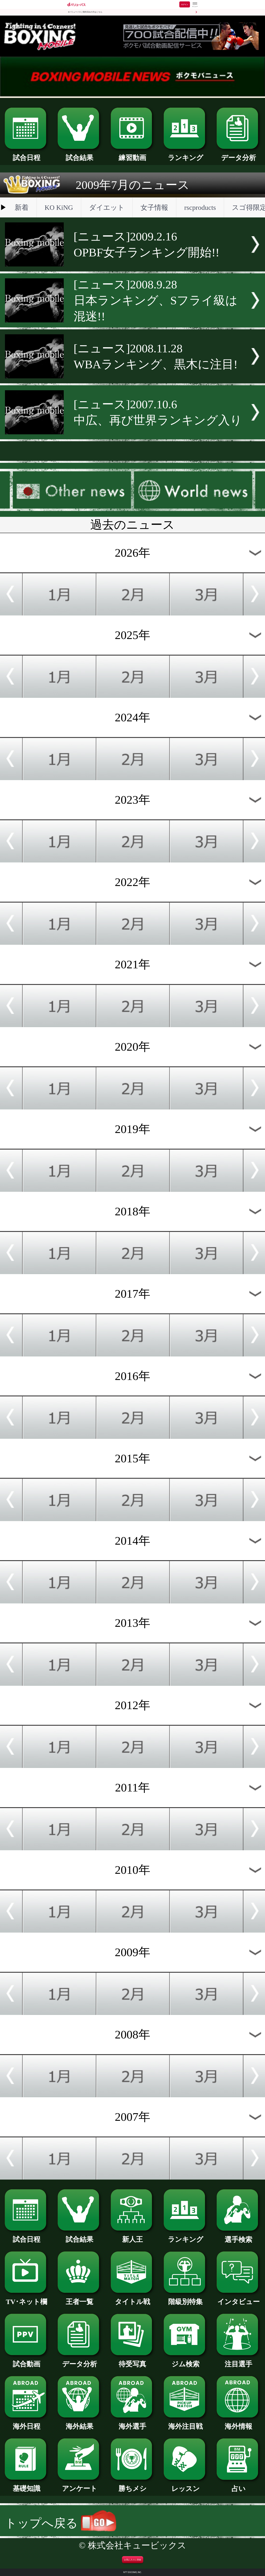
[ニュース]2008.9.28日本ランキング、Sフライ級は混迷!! (156, 300)
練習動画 (133, 154)
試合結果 (79, 154)
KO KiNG (59, 207)
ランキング (185, 154)
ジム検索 (185, 2360)
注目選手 (238, 2360)
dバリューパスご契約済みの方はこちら (85, 12)
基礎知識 (26, 2485)
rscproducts (200, 207)
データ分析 (238, 154)
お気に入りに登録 (132, 2559)
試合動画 (26, 2360)
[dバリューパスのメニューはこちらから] (195, 5)
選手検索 (238, 2236)
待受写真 (133, 2360)
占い (238, 2485)
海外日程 (26, 2423)
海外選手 (133, 2423)
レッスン (185, 2485)
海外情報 (238, 2423)
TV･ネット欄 (26, 2298)
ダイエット (106, 207)
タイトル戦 (133, 2298)
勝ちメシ (133, 2485)
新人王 (133, 2236)
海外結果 (79, 2423)
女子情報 (154, 207)
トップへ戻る (60, 2523)
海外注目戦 (185, 2423)
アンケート (79, 2485)
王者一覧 (79, 2298)
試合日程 (26, 154)
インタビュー (238, 2298)
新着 (22, 207)
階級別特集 (185, 2298)
